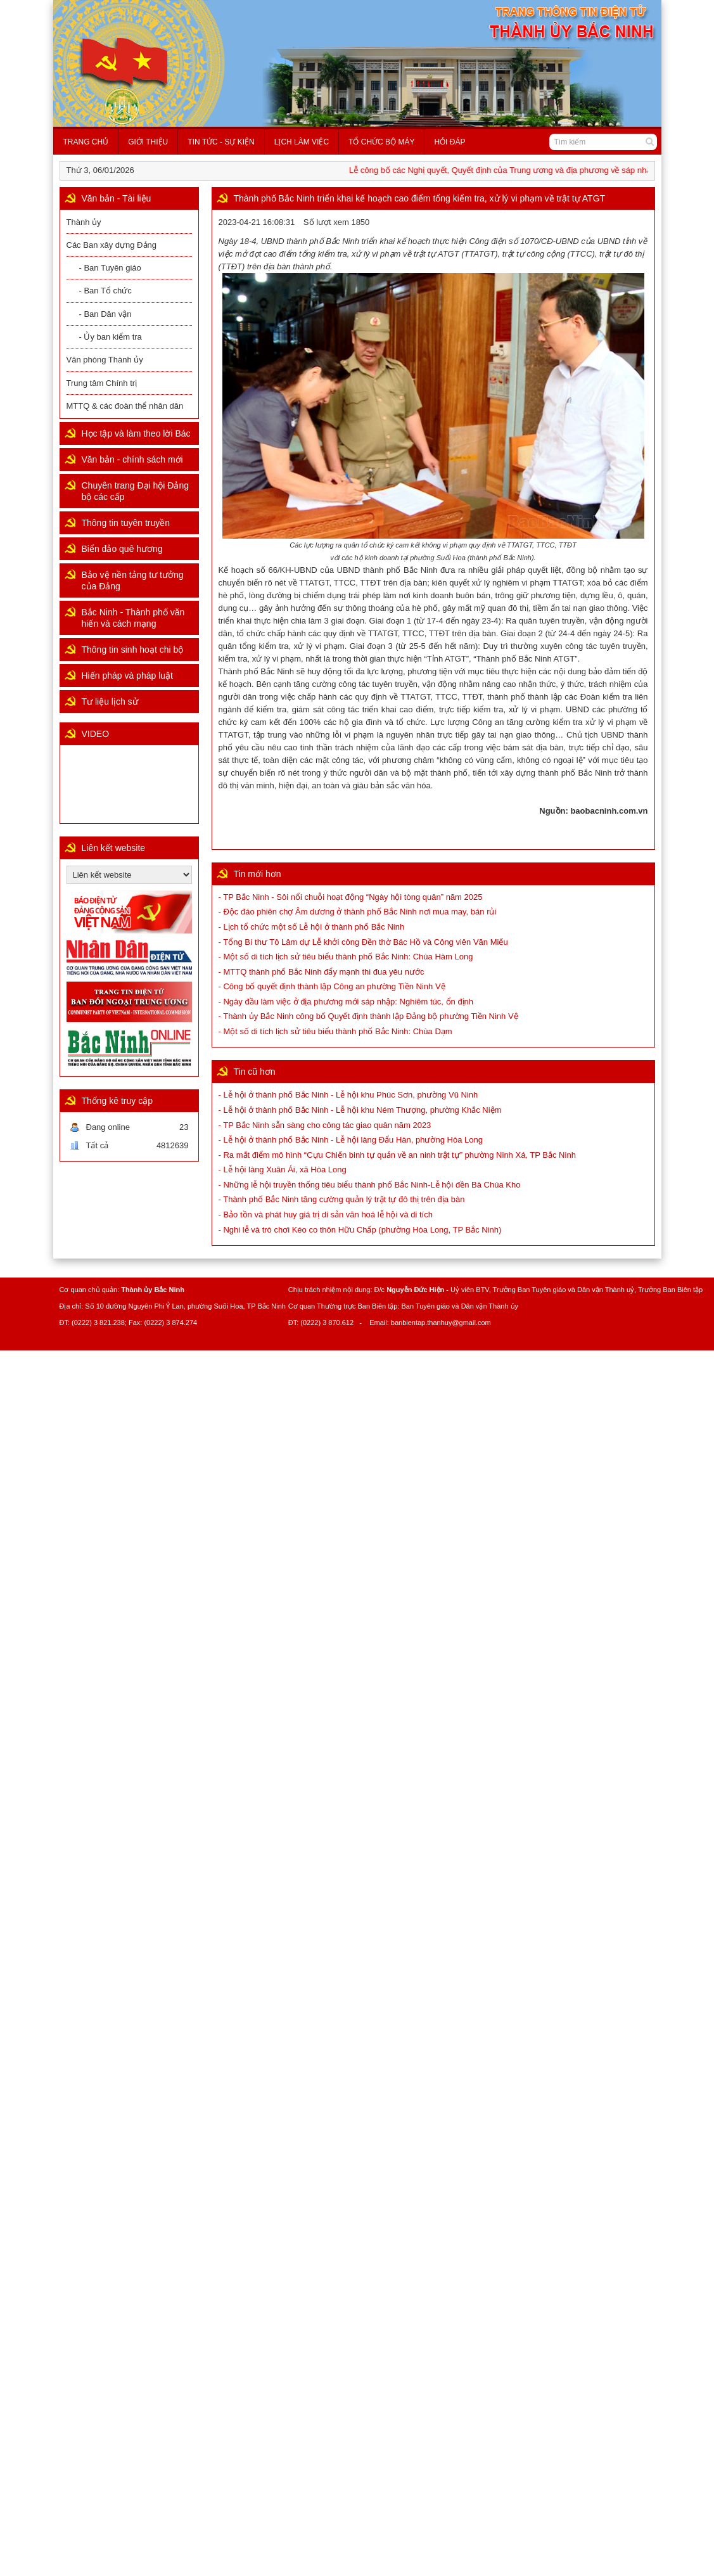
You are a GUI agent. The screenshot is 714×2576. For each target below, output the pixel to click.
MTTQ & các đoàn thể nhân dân (125, 406)
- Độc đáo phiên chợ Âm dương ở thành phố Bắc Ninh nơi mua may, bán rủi (358, 911)
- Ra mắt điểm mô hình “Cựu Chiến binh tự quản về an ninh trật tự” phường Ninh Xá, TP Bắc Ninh (397, 1155)
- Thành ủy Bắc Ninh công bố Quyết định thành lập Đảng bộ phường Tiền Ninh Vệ (368, 1016)
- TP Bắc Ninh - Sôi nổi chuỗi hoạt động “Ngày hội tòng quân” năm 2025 (351, 897)
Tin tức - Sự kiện (221, 142)
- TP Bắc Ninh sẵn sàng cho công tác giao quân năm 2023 (325, 1125)
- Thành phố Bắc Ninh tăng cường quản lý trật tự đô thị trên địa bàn (342, 1199)
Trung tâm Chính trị (102, 383)
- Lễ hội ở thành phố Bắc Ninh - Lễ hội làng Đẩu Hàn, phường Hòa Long (351, 1139)
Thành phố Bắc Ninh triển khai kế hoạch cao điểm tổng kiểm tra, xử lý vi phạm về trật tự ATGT (420, 198)
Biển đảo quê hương (122, 549)
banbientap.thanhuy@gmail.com (441, 1322)
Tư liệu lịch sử (110, 701)
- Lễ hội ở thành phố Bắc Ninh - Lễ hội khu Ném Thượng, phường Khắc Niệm (360, 1110)
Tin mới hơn (257, 874)
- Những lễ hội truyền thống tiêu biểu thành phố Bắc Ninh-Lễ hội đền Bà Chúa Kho (370, 1184)
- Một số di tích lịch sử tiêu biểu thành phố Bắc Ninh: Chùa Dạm (335, 1031)
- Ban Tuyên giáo (110, 267)
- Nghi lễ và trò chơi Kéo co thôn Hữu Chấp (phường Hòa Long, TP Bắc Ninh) (360, 1229)
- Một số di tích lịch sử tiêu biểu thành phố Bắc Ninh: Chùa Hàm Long (346, 956)
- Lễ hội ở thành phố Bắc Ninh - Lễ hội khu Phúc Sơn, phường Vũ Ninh (348, 1094)
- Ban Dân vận (105, 314)
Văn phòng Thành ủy (105, 359)
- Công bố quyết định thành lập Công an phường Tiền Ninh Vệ (332, 986)
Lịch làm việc (301, 142)
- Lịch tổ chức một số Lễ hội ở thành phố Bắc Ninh (312, 927)
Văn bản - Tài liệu (116, 198)
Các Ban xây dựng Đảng (111, 245)
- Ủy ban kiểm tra (110, 337)
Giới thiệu (148, 142)
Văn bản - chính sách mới (132, 459)
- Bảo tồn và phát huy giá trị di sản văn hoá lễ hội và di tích (326, 1214)
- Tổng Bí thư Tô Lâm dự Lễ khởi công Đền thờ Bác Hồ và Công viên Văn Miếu (363, 942)
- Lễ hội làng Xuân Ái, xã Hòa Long (283, 1169)
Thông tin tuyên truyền (126, 523)
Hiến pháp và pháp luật (127, 675)
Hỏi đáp (449, 142)
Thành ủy (84, 222)
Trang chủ (86, 142)
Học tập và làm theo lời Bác (136, 433)
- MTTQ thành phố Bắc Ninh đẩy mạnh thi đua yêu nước (321, 972)
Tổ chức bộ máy (381, 142)
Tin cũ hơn (255, 1072)
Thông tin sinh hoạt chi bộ (133, 649)
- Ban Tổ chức (105, 290)
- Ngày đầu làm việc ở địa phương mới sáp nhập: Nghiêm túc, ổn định (346, 1001)
